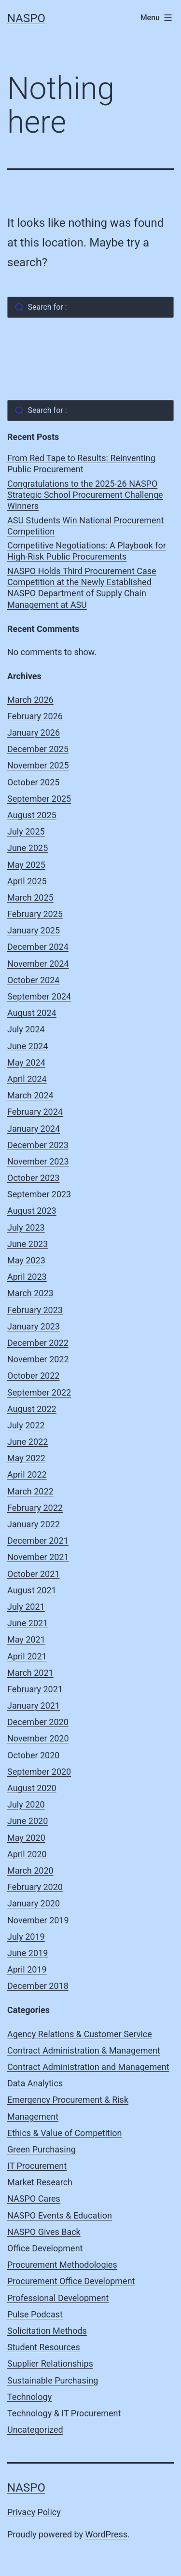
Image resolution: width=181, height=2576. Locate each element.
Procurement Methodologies (62, 2265)
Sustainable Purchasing (52, 2380)
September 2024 (39, 996)
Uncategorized (35, 2430)
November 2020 (38, 1738)
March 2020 (30, 1870)
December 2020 (38, 1722)
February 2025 (35, 914)
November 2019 (38, 1920)
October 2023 (33, 1178)
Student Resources (43, 2347)
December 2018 (38, 1986)
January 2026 (33, 732)
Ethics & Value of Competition (64, 2133)
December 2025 (38, 749)
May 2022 (26, 1458)
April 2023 (27, 1277)
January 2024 (33, 1129)
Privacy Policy (34, 2512)
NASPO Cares (33, 2198)
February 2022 (35, 1508)
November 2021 (38, 1557)
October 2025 (33, 782)
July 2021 (26, 1607)
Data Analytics (35, 2083)
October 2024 (33, 980)
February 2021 (35, 1689)
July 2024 (26, 1029)
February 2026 (35, 716)
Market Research (39, 2182)
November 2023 (38, 1161)
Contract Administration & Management (83, 2050)
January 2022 (33, 1524)
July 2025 (26, 831)
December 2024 (38, 947)
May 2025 (26, 865)
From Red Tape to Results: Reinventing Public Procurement (81, 463)
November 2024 (38, 964)
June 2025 (27, 848)
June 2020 (27, 1821)
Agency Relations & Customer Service (79, 2034)
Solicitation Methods (47, 2331)
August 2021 (31, 1590)
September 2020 (39, 1772)
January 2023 (33, 1326)
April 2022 (27, 1474)
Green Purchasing (41, 2149)
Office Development (45, 2248)
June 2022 (27, 1442)
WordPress (106, 2534)
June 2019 (27, 1953)
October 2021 (33, 1574)
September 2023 (39, 1194)
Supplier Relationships (50, 2363)
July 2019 (26, 1937)
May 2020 (26, 1838)
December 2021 (38, 1540)
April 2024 (27, 1079)
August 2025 (31, 815)
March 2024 (30, 1095)
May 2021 (26, 1639)
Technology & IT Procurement (64, 2413)
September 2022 (39, 1392)
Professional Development (58, 2298)
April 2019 (27, 1969)
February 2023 (35, 1310)
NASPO (26, 18)
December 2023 (38, 1145)
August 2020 (31, 1788)
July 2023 (26, 1227)
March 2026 (30, 700)
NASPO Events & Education (59, 2215)
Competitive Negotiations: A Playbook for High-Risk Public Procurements (86, 551)
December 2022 (38, 1343)
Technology (29, 2397)
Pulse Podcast (35, 2314)
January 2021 (33, 1705)
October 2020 (33, 1755)
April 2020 (27, 1854)
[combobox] (90, 307)
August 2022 (31, 1409)
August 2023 (31, 1211)
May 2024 (26, 1062)
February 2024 (35, 1112)
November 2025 (38, 765)
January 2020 (33, 1903)
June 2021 (27, 1623)
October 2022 (33, 1375)
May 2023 (26, 1260)
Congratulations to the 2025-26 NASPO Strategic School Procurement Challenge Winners (85, 495)
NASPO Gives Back (44, 2232)
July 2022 (26, 1425)
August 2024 (31, 1013)
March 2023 (30, 1293)
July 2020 (26, 1804)
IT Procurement (37, 2166)
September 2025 (39, 799)
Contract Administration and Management (88, 2067)
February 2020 (35, 1887)
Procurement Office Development (71, 2281)
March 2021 (30, 1673)
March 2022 (30, 1491)
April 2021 (27, 1656)
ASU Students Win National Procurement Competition (85, 525)
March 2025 (30, 897)
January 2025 (33, 930)
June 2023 (27, 1244)
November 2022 (38, 1359)
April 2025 (27, 881)
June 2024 (27, 1046)
